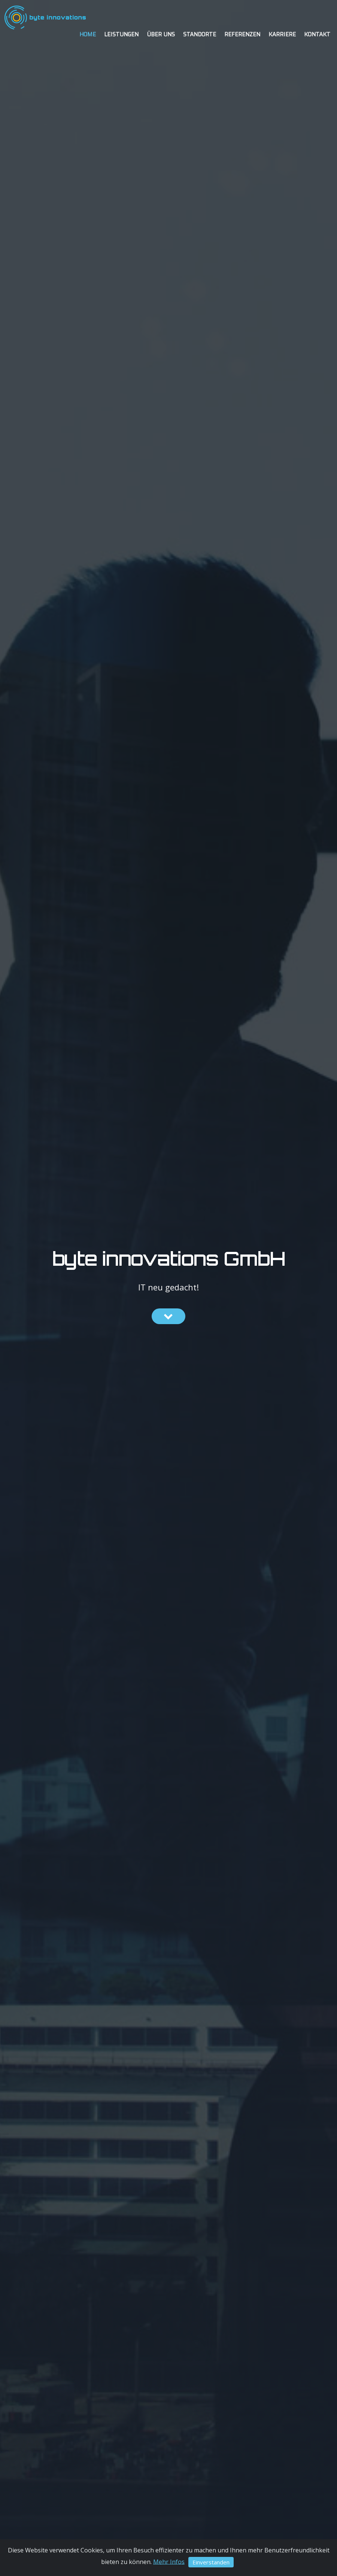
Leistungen (121, 34)
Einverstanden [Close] (211, 2562)
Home (87, 34)
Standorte (199, 34)
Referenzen (242, 34)
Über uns (161, 34)
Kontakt (317, 34)
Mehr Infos (169, 2561)
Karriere (282, 34)
